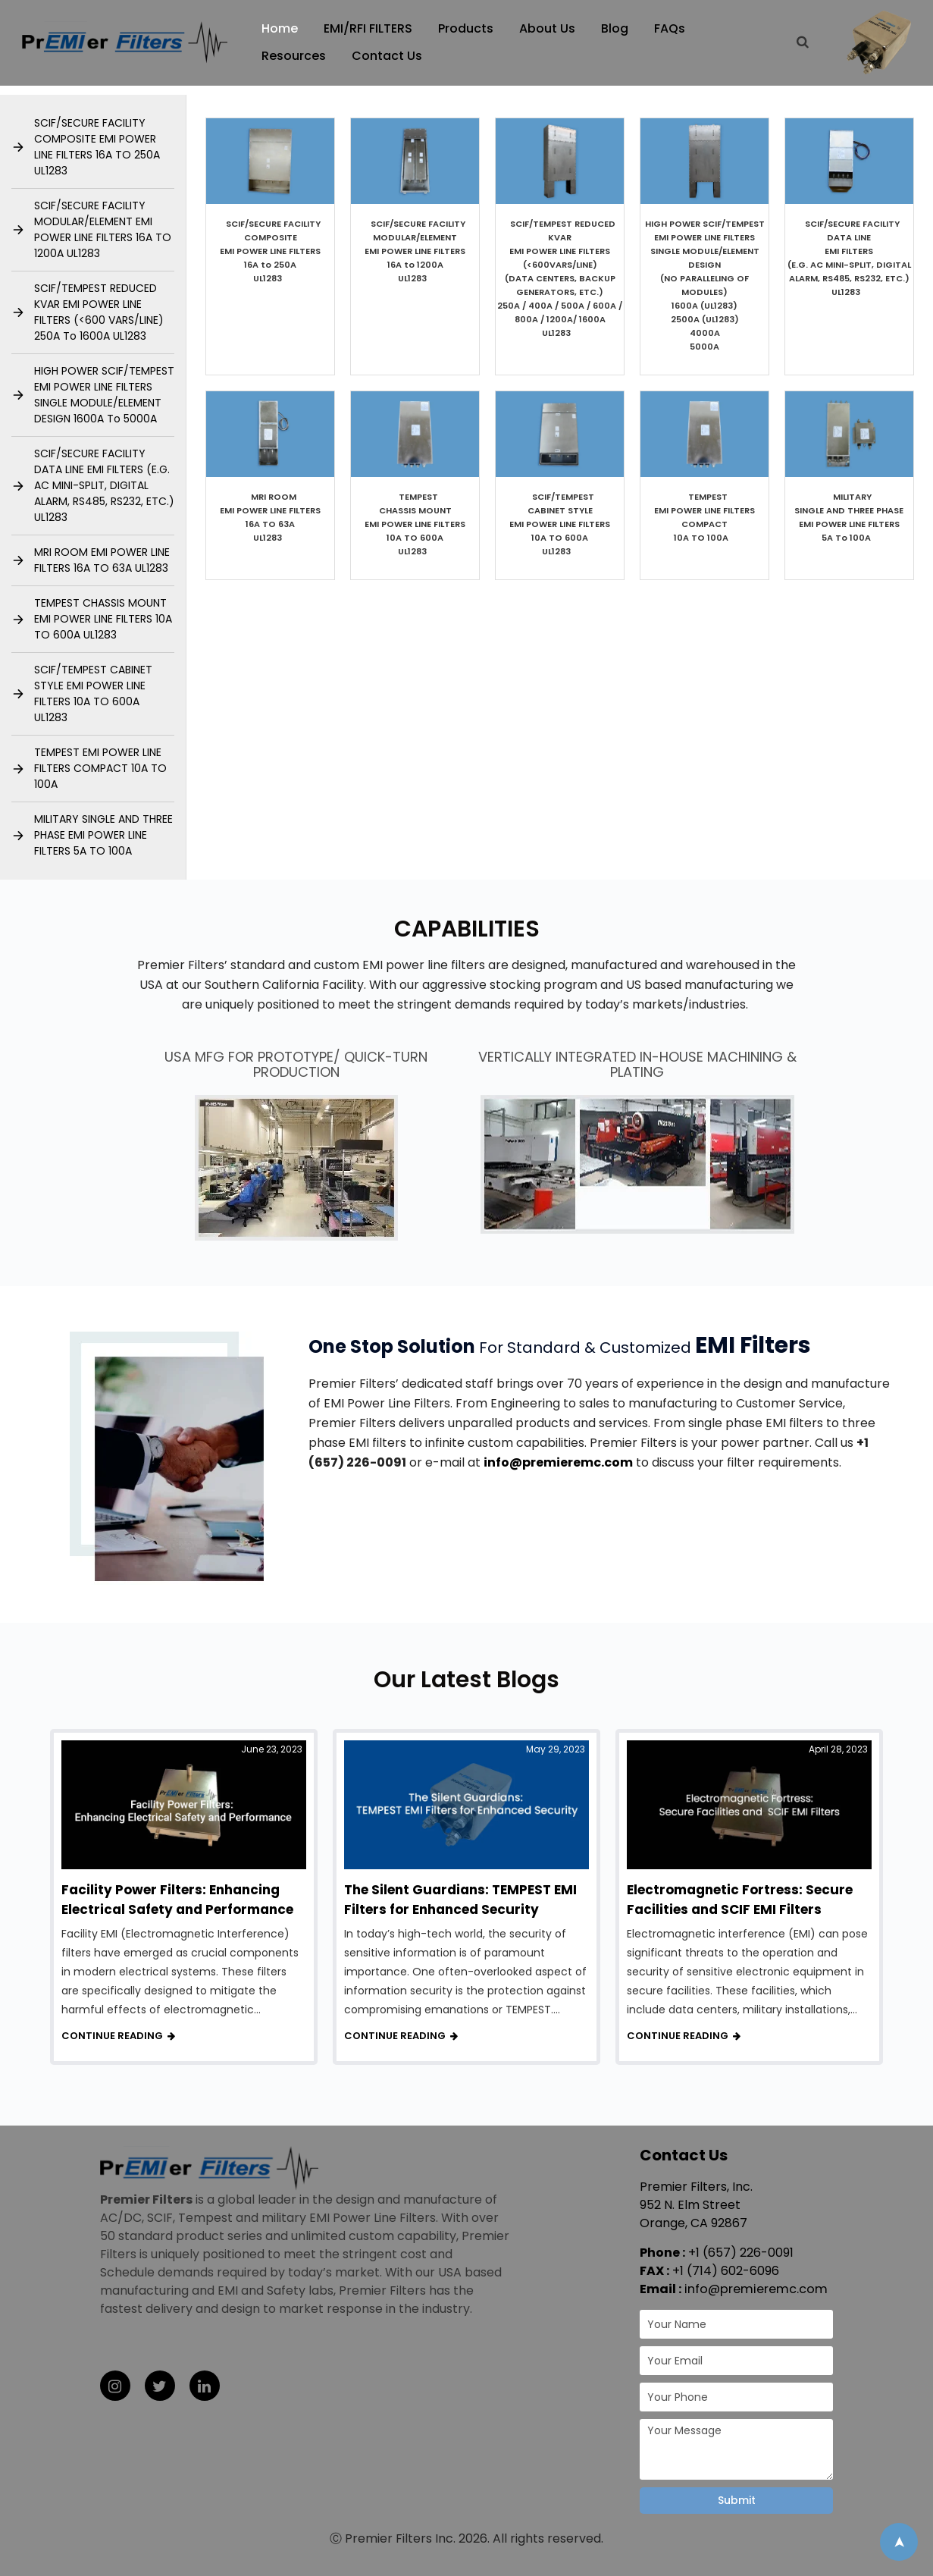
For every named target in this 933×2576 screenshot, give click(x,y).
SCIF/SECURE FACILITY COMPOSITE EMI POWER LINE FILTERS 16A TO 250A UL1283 (97, 146)
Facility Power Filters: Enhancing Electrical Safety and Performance (177, 1900)
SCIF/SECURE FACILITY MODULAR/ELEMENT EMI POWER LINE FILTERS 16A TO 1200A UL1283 (102, 229)
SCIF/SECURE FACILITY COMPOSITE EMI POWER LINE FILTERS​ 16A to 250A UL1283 (270, 251)
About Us (549, 28)
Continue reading (112, 2035)
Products (468, 28)
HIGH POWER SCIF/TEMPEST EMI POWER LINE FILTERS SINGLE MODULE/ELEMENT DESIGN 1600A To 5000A (104, 394)
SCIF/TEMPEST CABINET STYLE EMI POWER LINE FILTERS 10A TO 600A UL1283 (93, 693)
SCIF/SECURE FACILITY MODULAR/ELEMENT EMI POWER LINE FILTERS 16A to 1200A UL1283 (415, 251)
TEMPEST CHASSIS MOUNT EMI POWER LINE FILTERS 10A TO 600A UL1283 (103, 618)
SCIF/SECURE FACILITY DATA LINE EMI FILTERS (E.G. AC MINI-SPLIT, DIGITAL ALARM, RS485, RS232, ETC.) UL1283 (104, 485)
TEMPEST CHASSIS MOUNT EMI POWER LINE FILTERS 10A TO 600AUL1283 (415, 524)
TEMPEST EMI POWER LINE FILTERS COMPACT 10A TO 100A (100, 768)
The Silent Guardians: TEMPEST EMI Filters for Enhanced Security (460, 1900)
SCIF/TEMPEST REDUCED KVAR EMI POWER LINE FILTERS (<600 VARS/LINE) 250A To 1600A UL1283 (99, 312)
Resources (296, 55)
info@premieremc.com (558, 1462)
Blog (617, 28)
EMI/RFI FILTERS (370, 28)
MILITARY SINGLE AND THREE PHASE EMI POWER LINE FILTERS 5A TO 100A (103, 834)
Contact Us (389, 55)
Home (282, 28)
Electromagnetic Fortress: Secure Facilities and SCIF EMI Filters (740, 1900)
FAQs (671, 28)
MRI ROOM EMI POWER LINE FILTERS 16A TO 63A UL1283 (102, 560)
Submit (737, 2500)
